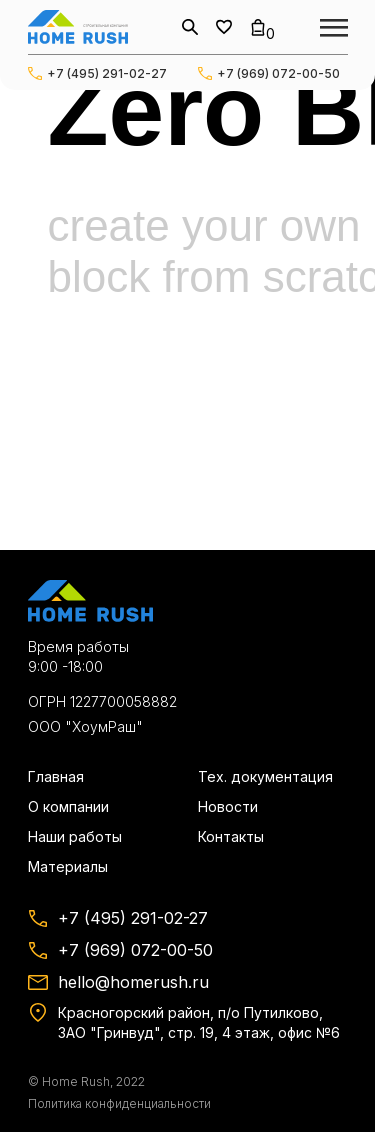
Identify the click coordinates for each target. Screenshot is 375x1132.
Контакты (231, 836)
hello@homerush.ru (133, 982)
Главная (56, 776)
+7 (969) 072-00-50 (278, 73)
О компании (68, 806)
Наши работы (75, 836)
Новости (228, 806)
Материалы (68, 866)
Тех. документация (265, 776)
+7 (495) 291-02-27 (107, 73)
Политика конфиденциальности (119, 1103)
